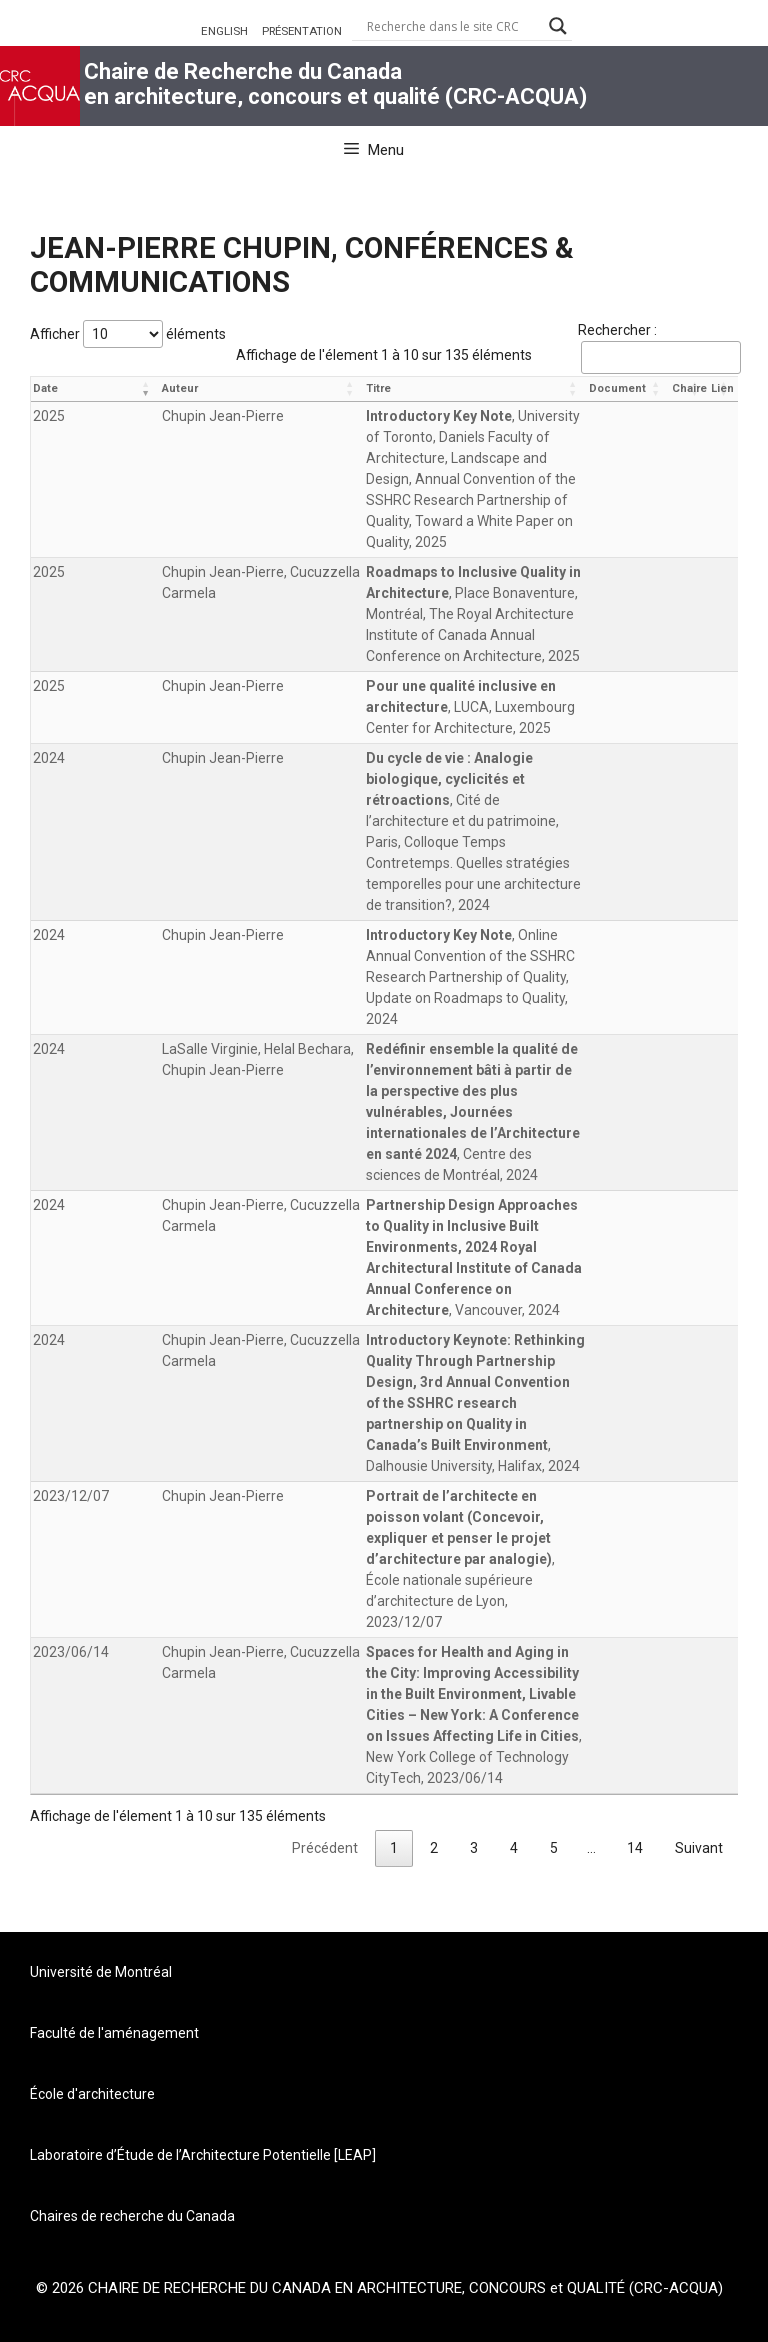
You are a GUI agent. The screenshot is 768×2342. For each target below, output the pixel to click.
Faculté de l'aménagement (114, 2033)
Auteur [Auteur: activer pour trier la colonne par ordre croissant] (180, 388)
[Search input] (453, 26)
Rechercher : (658, 348)
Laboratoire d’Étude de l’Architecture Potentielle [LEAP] (203, 2155)
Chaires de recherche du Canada (132, 2216)
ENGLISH (224, 31)
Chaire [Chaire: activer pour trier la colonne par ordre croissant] (689, 388)
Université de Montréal (101, 1972)
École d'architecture (92, 2094)
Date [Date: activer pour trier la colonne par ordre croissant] (45, 388)
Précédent (325, 1848)
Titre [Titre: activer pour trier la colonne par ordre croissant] (378, 388)
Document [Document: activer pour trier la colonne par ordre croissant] (617, 388)
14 (635, 1848)
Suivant (699, 1848)
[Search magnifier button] (558, 26)
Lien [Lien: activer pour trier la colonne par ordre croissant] (722, 388)
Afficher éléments (128, 334)
